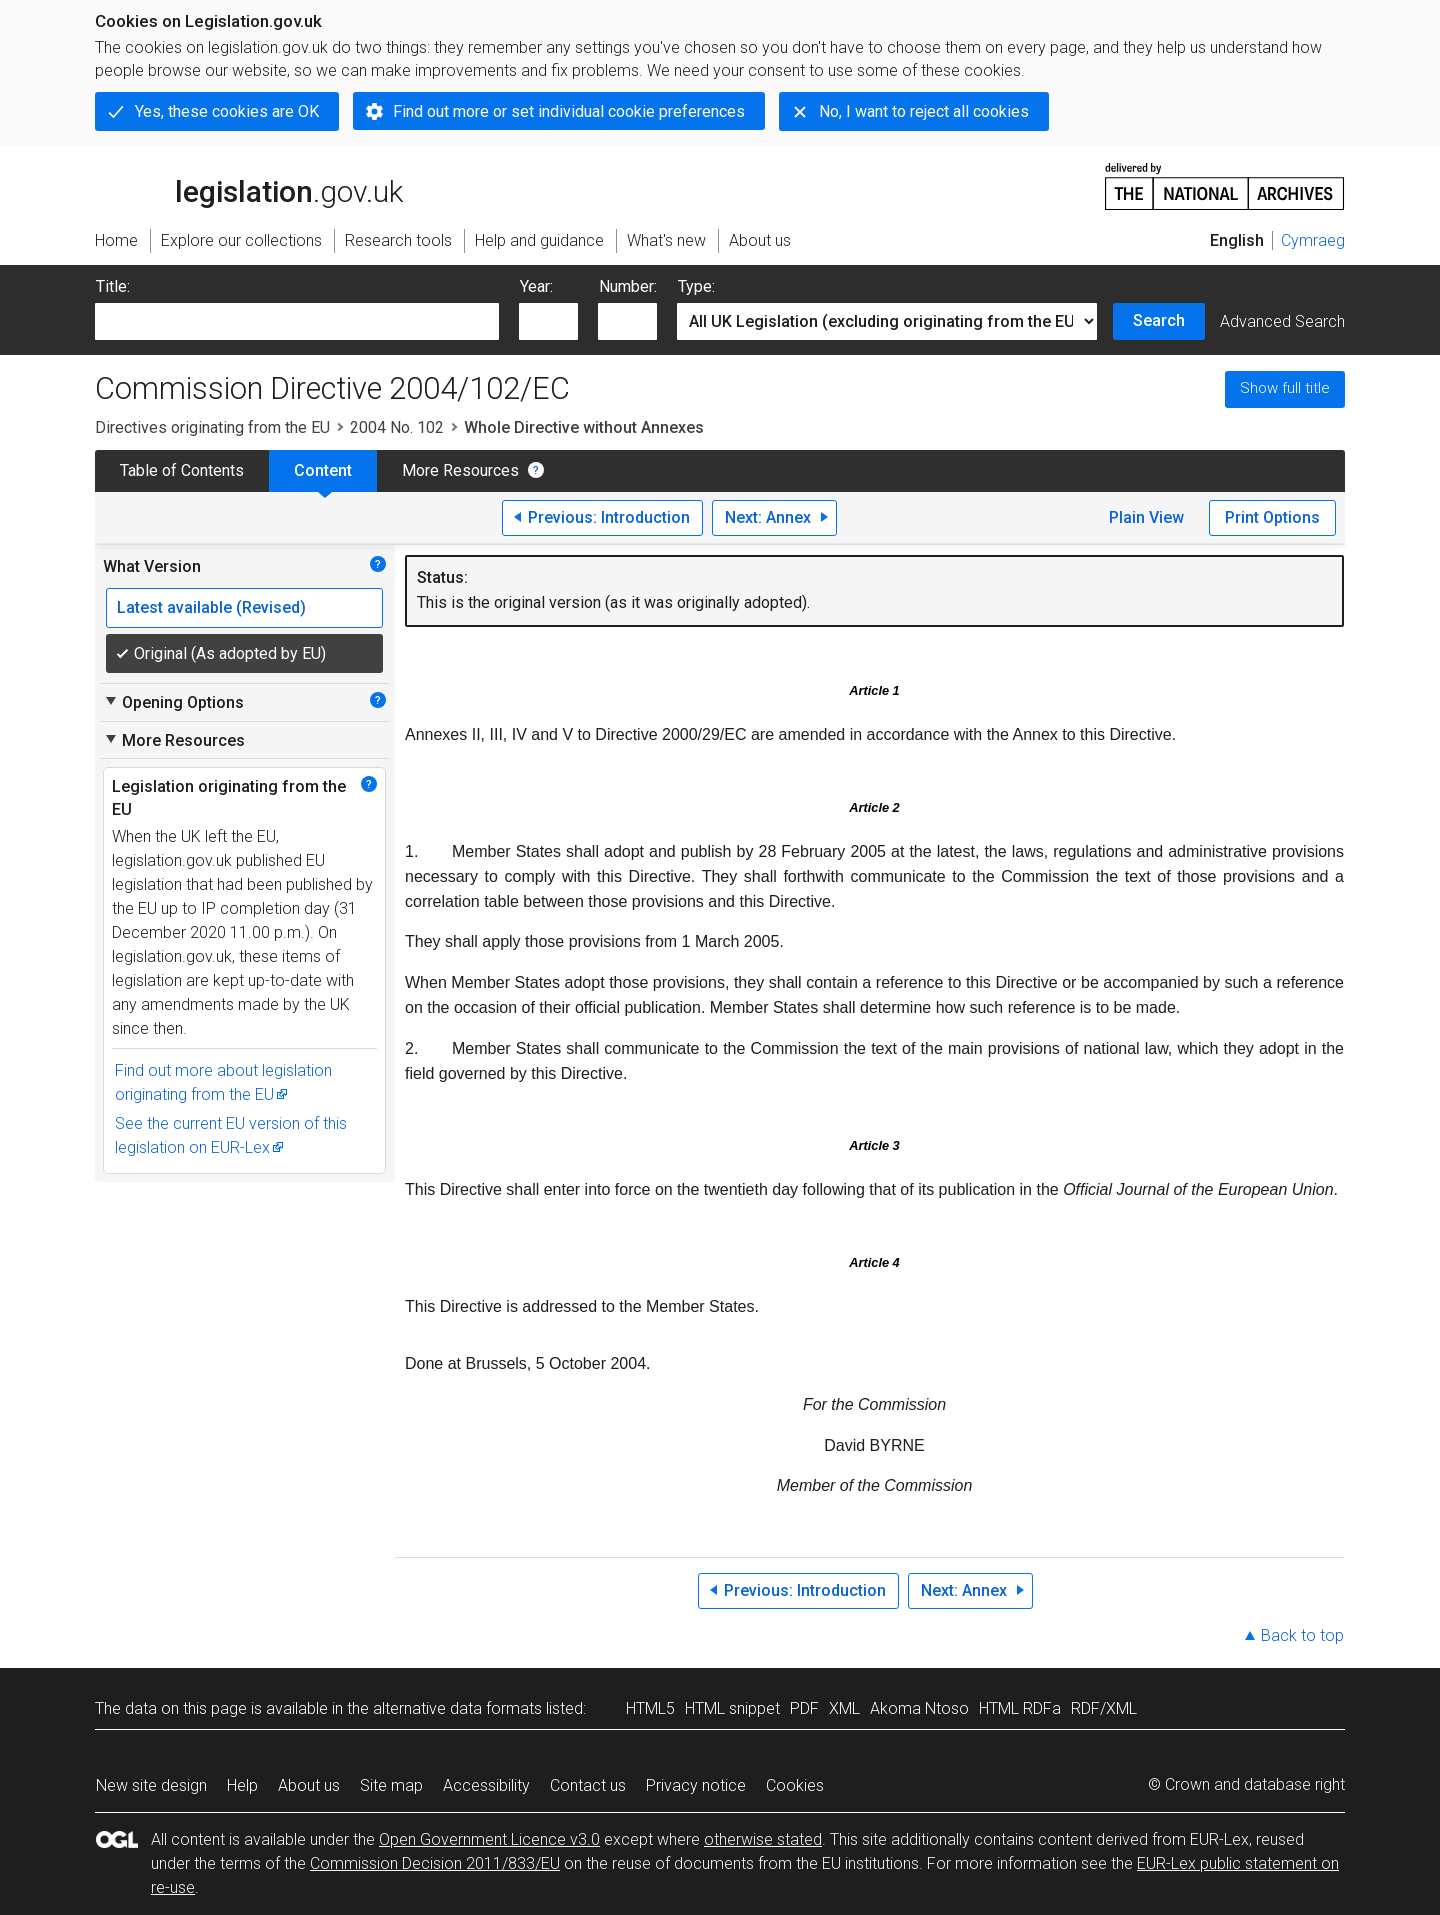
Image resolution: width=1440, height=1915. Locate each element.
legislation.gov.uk (249, 185)
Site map (391, 1785)
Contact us (588, 1785)
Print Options (1272, 517)
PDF (804, 1708)
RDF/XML (1104, 1708)
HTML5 (650, 1708)
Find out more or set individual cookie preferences (569, 111)
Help (242, 1785)
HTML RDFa (1020, 1708)
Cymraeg (1313, 240)
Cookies (795, 1785)
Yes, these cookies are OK (227, 111)
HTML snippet (732, 1708)
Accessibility (486, 1785)
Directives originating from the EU (212, 427)
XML (844, 1708)
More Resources (460, 470)
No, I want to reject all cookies (924, 111)
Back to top (1302, 1635)
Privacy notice (696, 1785)
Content (323, 470)
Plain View (1146, 517)
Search (1159, 320)
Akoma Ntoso (919, 1708)
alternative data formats (457, 1708)
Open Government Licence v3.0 (489, 1839)
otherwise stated (763, 1839)
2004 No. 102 (397, 427)
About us (309, 1785)
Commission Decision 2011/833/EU (435, 1863)
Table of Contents (182, 470)
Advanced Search (1282, 321)
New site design (151, 1785)
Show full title (1285, 388)
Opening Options (173, 702)
